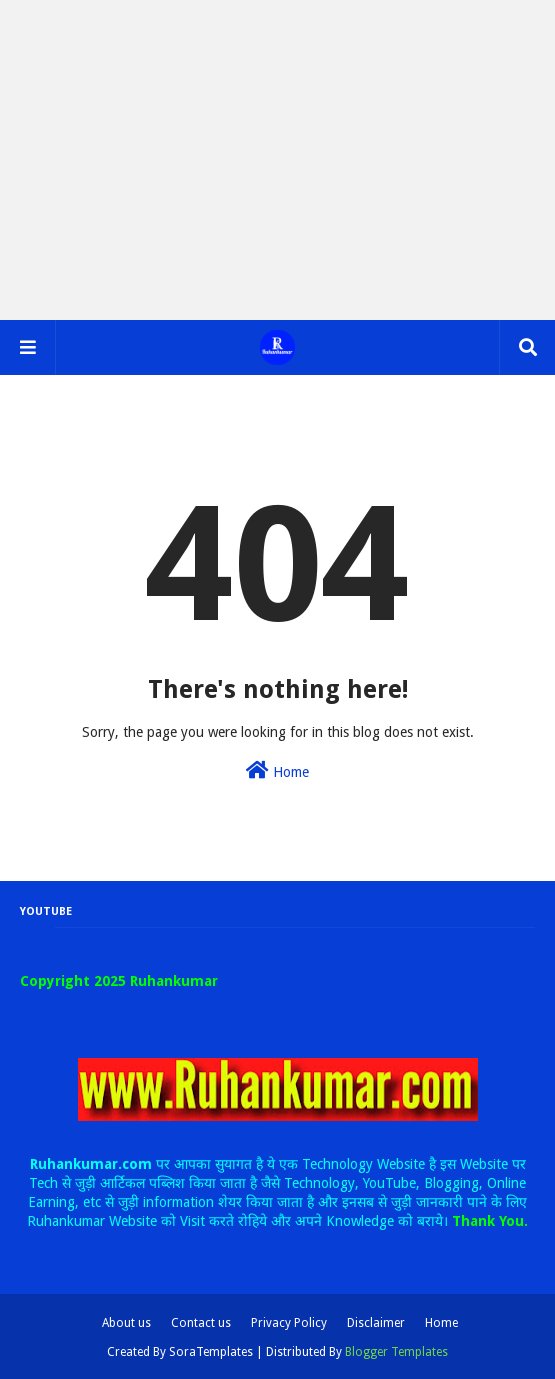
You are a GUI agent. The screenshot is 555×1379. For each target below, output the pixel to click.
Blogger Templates (396, 1352)
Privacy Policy (289, 1323)
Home (277, 770)
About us (126, 1323)
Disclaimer (376, 1323)
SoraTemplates (211, 1352)
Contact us (201, 1323)
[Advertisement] (277, 160)
